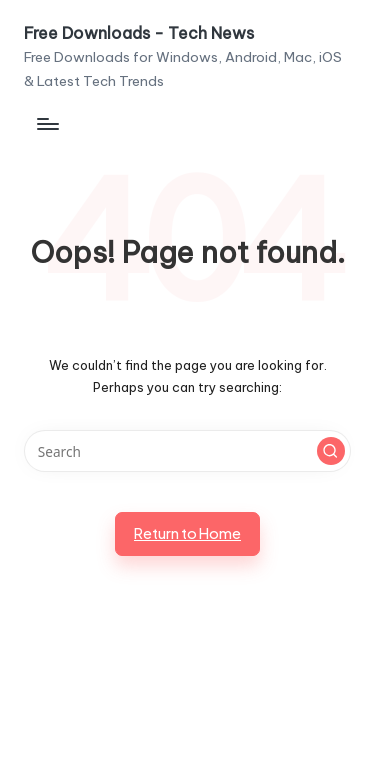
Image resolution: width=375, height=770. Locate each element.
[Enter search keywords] (187, 451)
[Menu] (47, 123)
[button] (331, 451)
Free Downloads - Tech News (139, 34)
